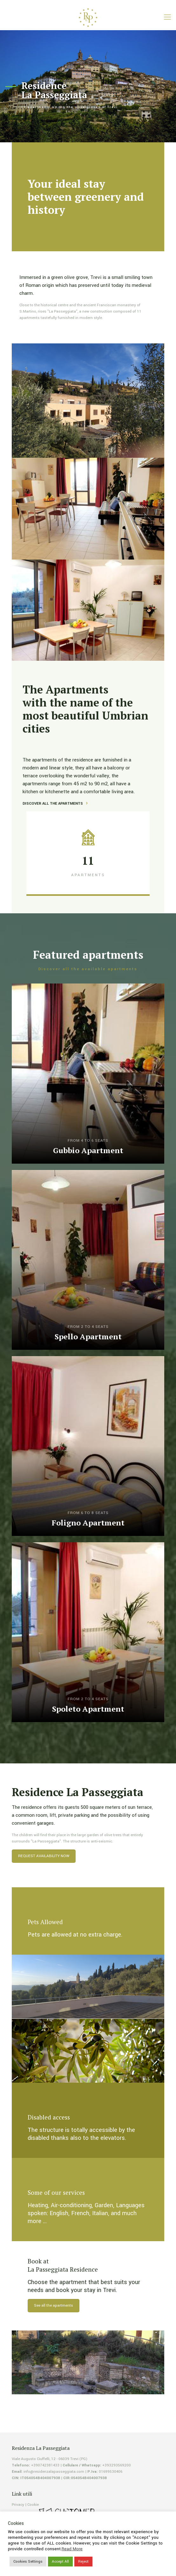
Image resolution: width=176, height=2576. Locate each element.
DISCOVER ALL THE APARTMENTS (53, 803)
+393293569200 (116, 2465)
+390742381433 (45, 2465)
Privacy (18, 2504)
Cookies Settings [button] (28, 2561)
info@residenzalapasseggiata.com (54, 2471)
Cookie (33, 2504)
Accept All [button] (60, 2561)
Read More (72, 2549)
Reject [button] (83, 2561)
